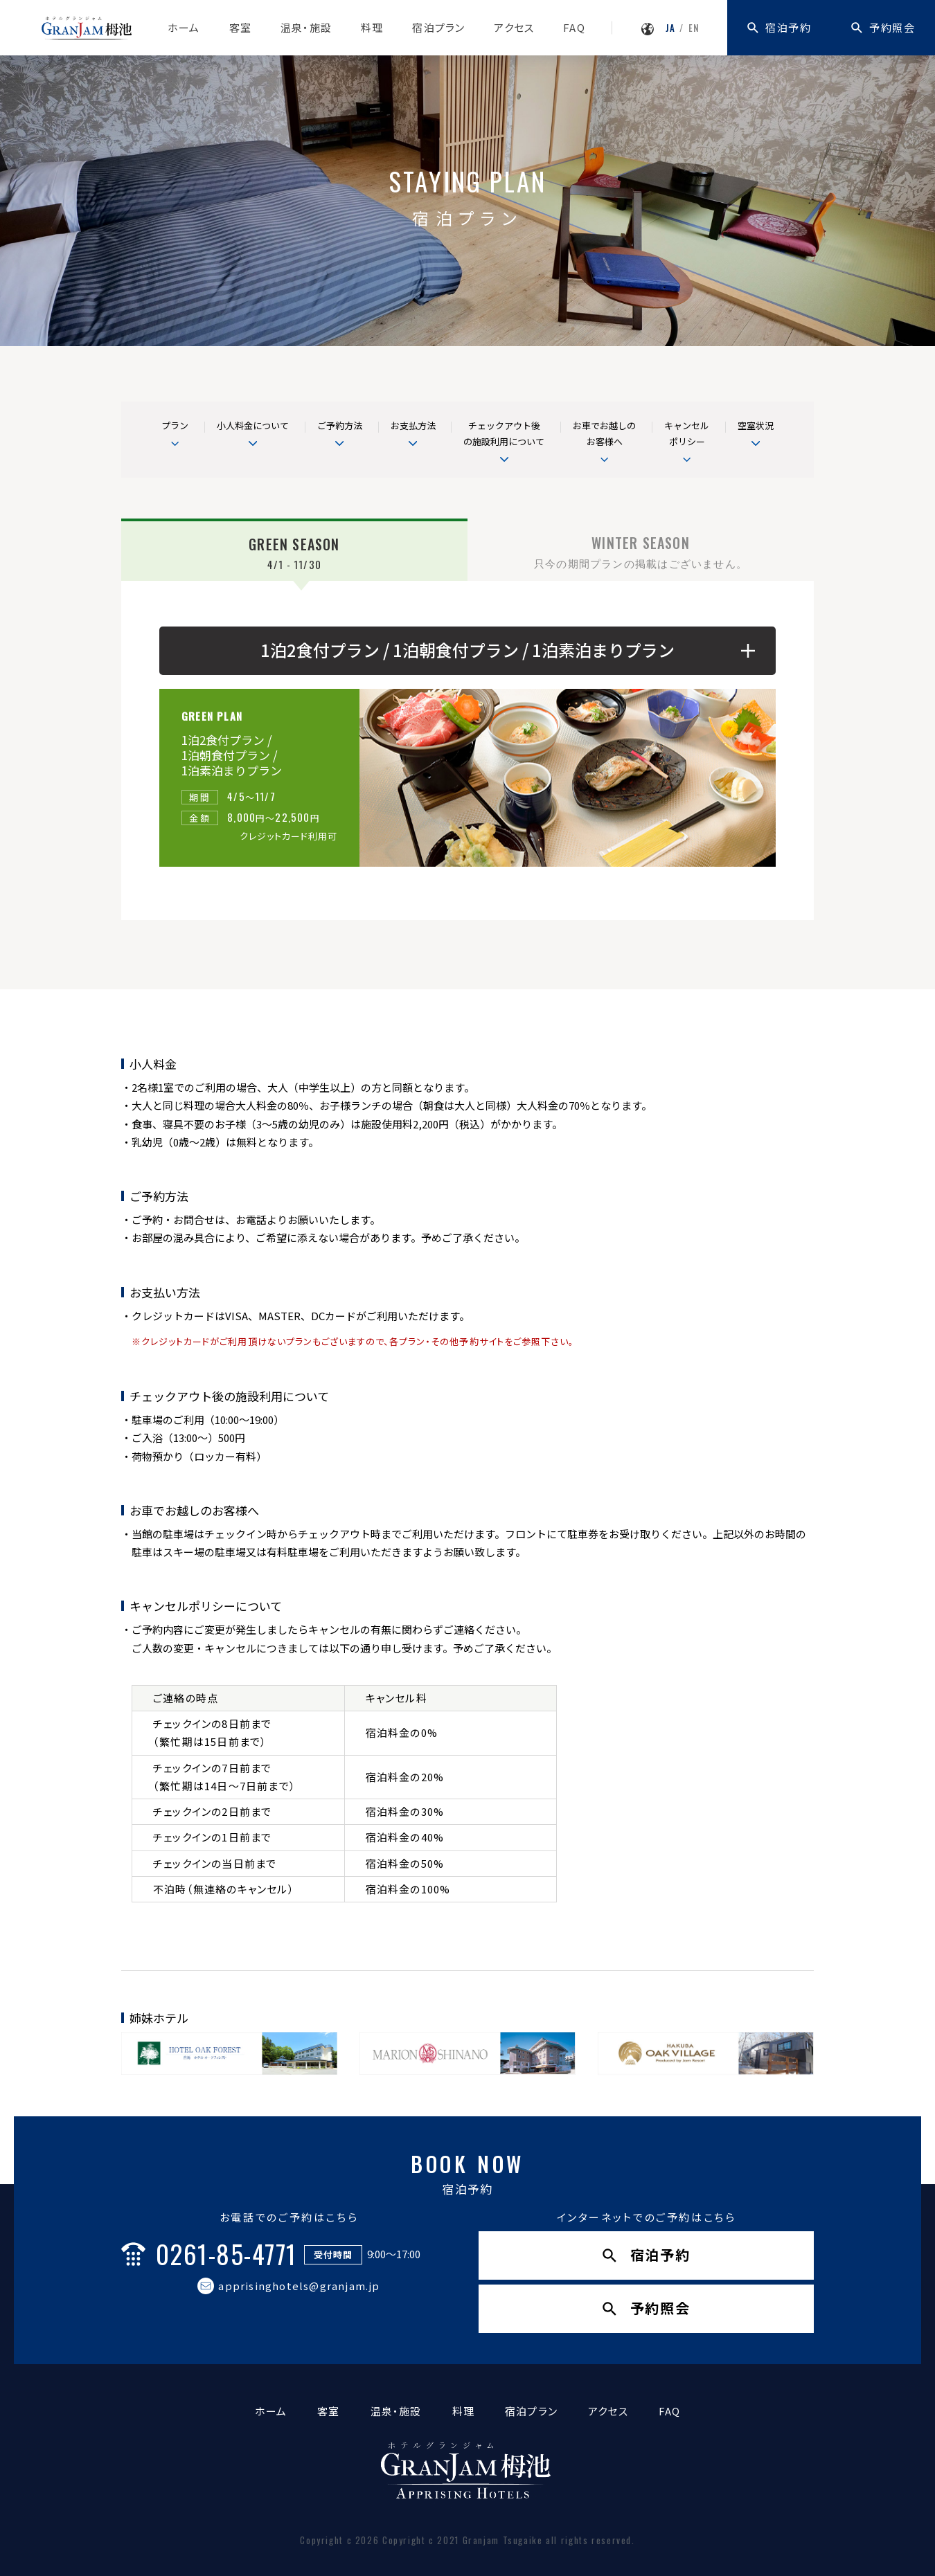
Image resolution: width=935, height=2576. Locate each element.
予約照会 (892, 27)
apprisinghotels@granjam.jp (299, 2285)
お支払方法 (413, 425)
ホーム (184, 27)
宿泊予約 (788, 27)
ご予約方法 (339, 425)
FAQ (574, 27)
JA (670, 28)
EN (694, 28)
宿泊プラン (438, 27)
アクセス (514, 27)
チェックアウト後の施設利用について (503, 433)
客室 (240, 27)
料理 (372, 27)
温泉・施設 (306, 27)
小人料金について (253, 425)
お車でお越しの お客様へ (604, 433)
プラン (174, 425)
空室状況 (756, 425)
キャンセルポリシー (686, 433)
